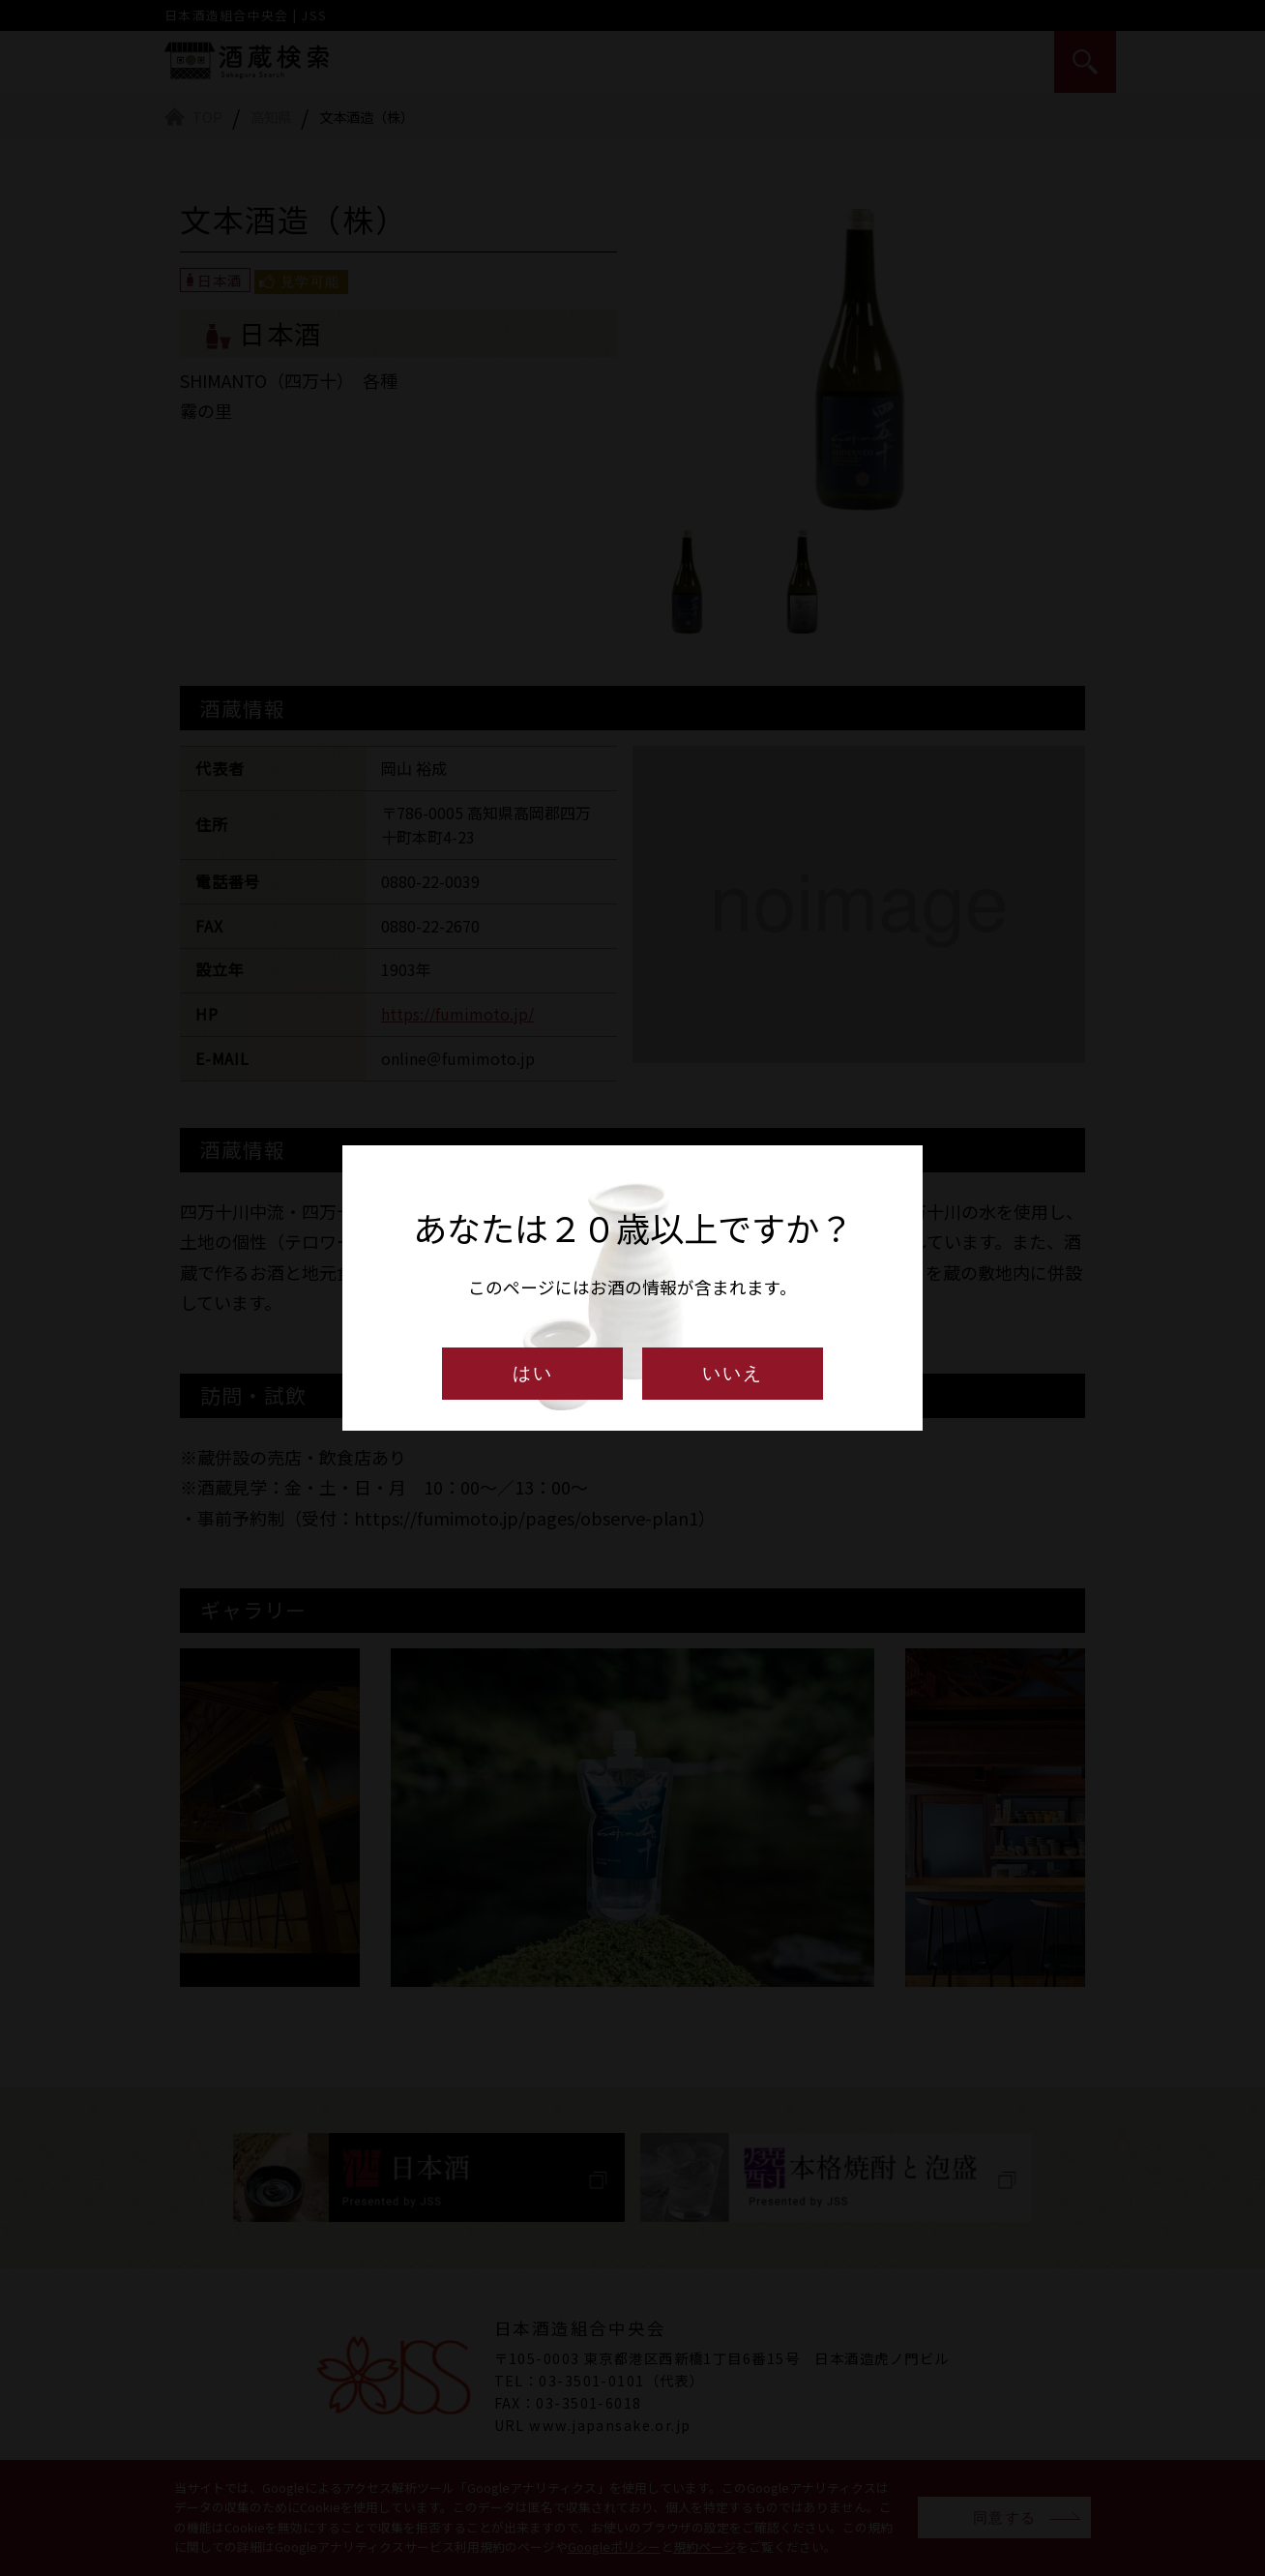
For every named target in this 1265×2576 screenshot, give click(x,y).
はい (533, 1373)
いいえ (732, 1373)
